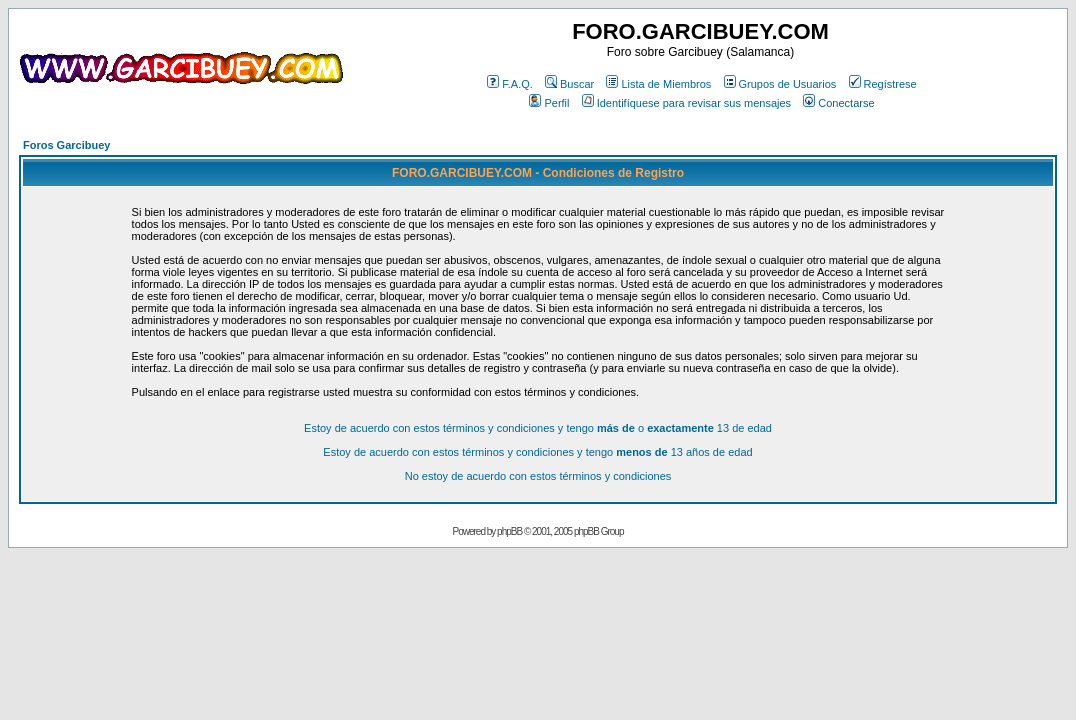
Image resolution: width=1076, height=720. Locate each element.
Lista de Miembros (658, 84)
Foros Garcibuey (66, 145)
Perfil (549, 103)
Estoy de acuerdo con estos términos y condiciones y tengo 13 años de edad (537, 452)
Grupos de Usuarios (780, 84)
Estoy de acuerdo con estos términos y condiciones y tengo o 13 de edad (538, 428)
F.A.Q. (510, 84)
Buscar (569, 84)
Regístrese (883, 84)
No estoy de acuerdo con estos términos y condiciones (538, 476)
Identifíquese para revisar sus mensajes (686, 103)
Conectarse (838, 103)
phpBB (509, 531)
